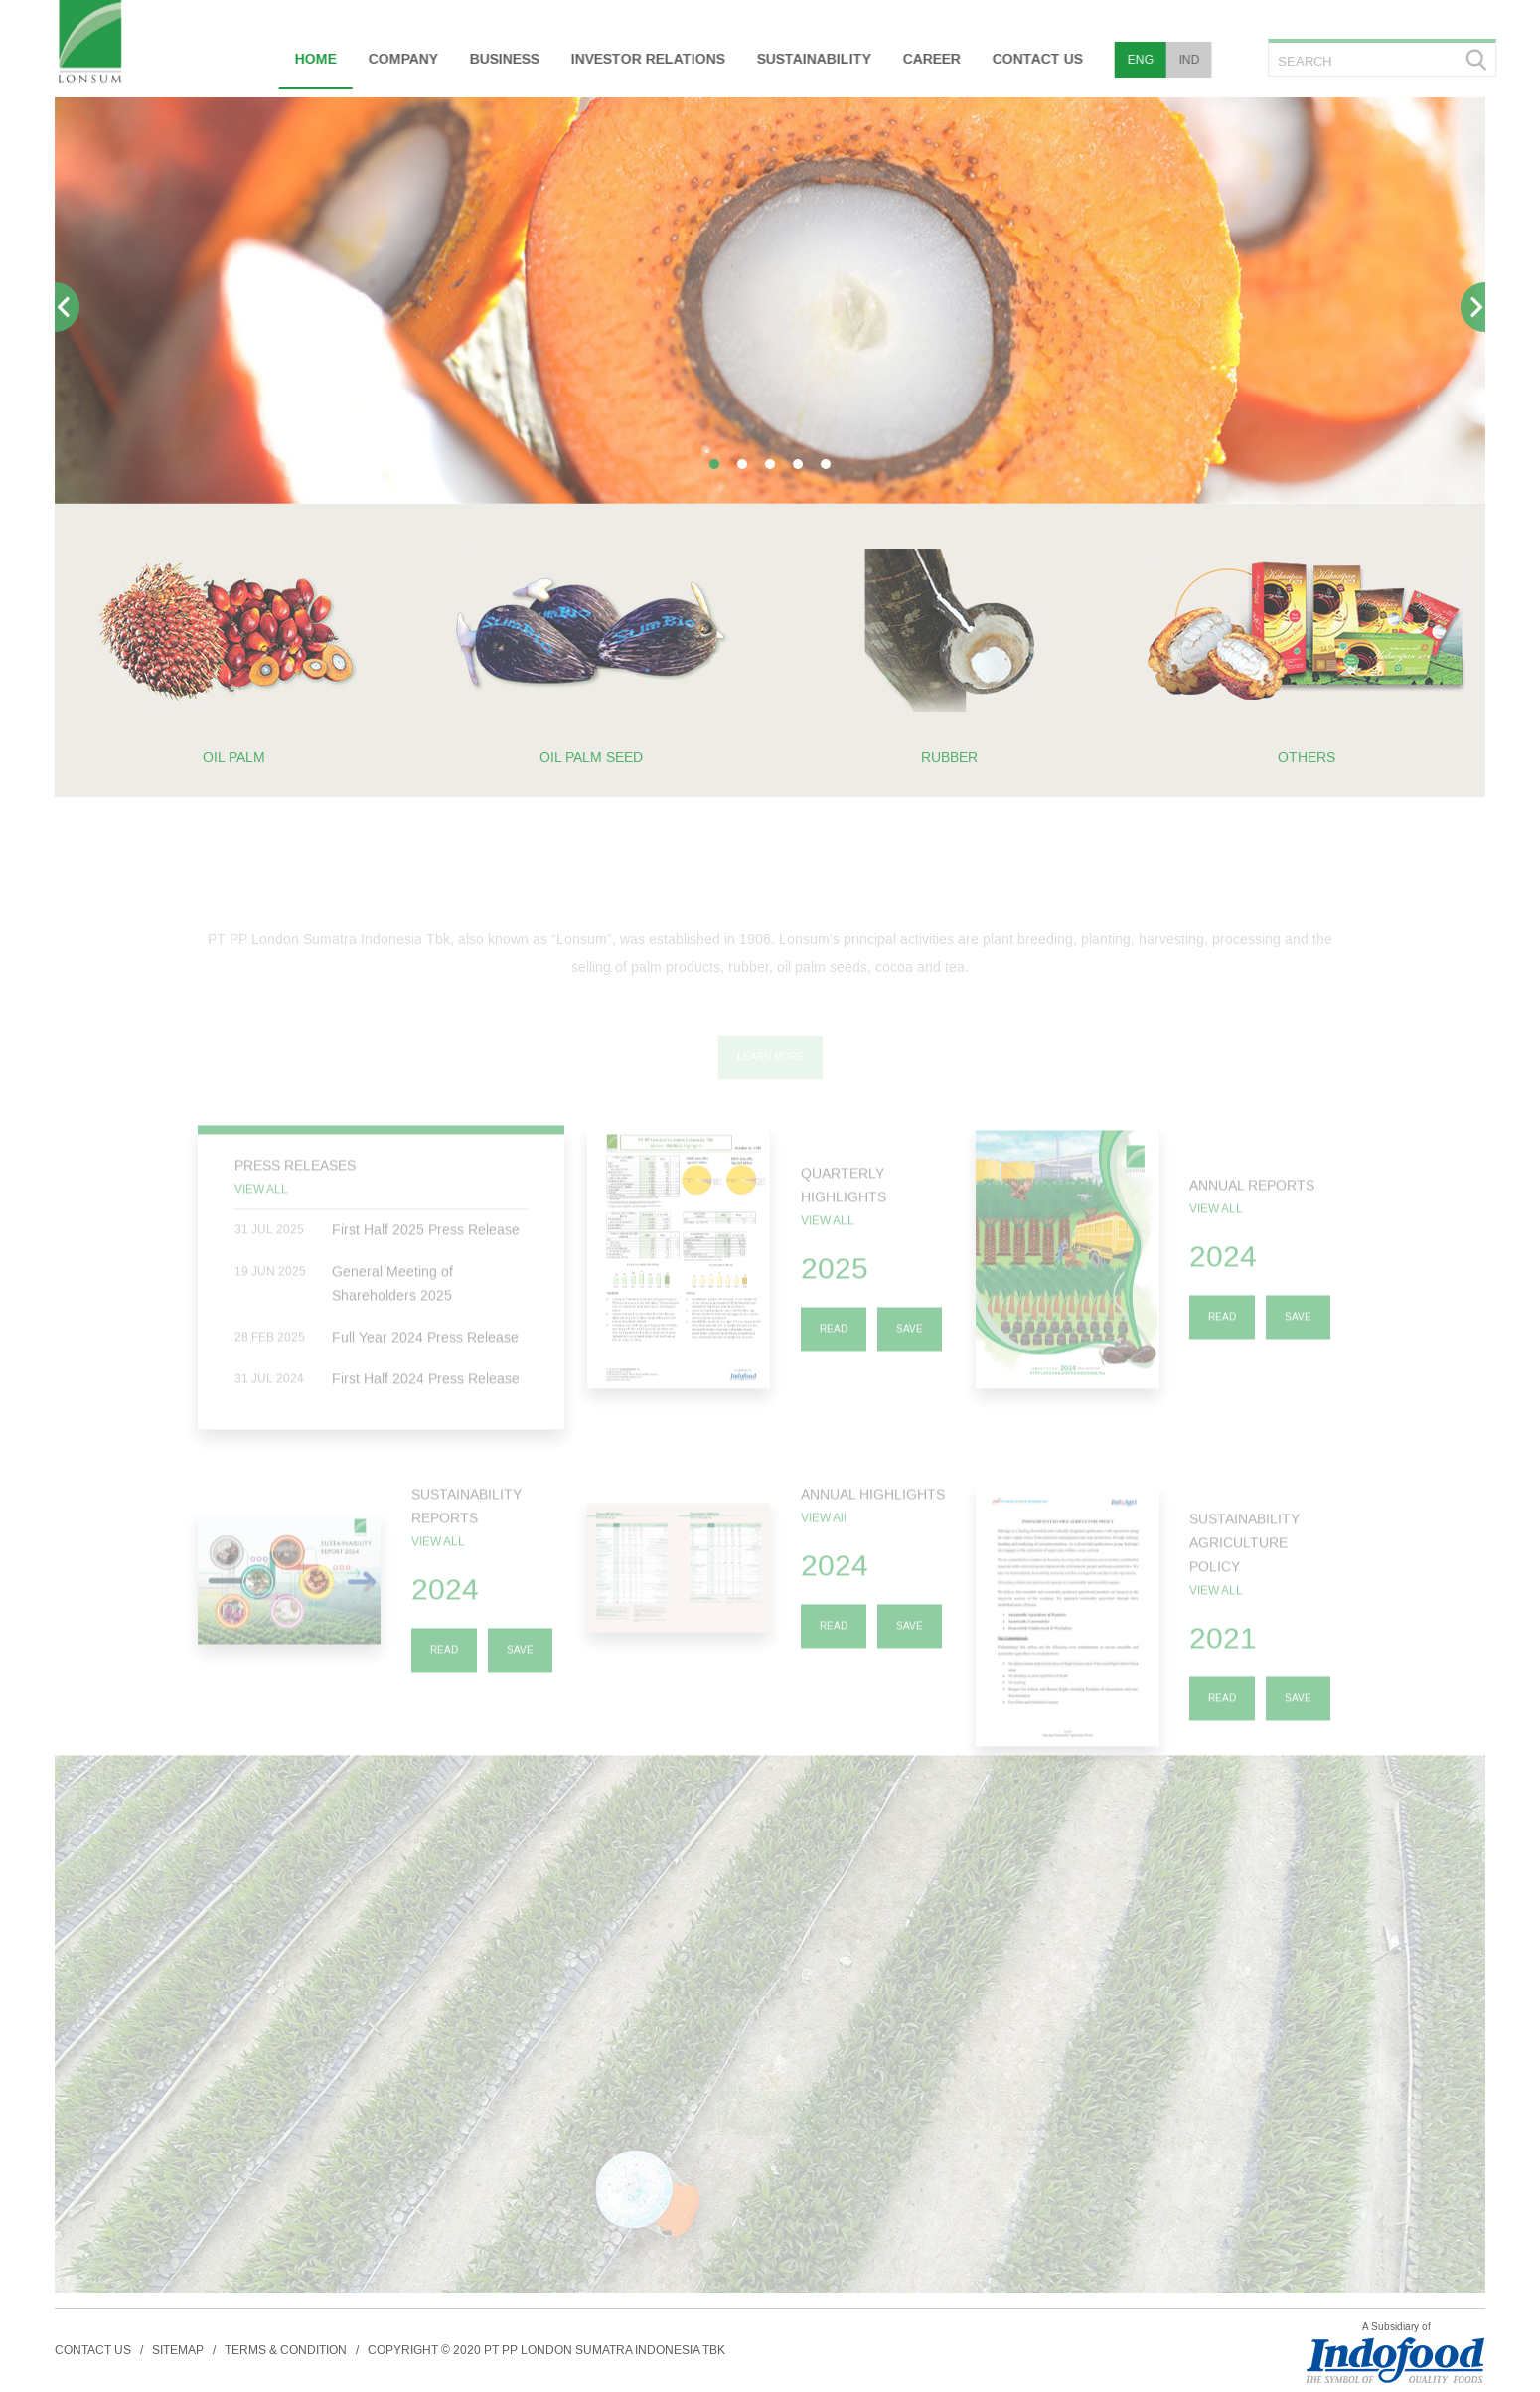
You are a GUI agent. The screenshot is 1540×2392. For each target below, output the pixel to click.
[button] (714, 464)
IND (1186, 60)
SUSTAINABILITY (811, 60)
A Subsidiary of (1396, 2326)
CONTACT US (1035, 60)
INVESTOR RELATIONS (645, 60)
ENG (1138, 60)
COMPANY (400, 60)
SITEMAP (178, 2350)
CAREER (929, 60)
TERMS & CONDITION (286, 2350)
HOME (313, 60)
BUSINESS (502, 60)
